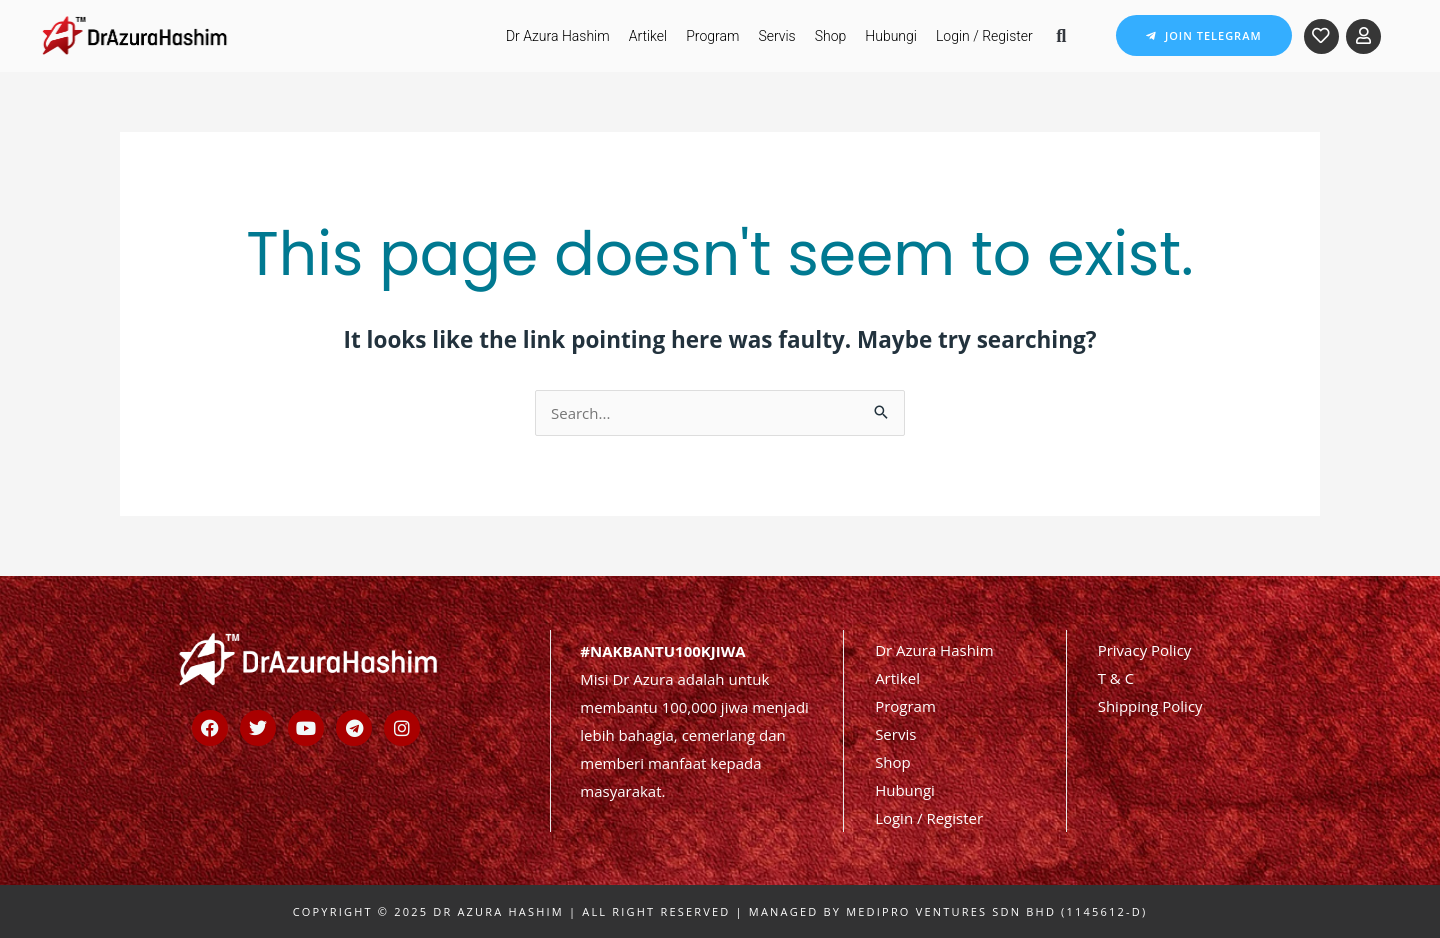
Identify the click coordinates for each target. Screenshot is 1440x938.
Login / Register (984, 36)
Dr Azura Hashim (558, 36)
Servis (776, 36)
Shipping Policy (1150, 706)
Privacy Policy (1145, 650)
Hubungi (891, 36)
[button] (1061, 35)
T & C (1116, 678)
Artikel (648, 36)
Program (712, 36)
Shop (831, 36)
